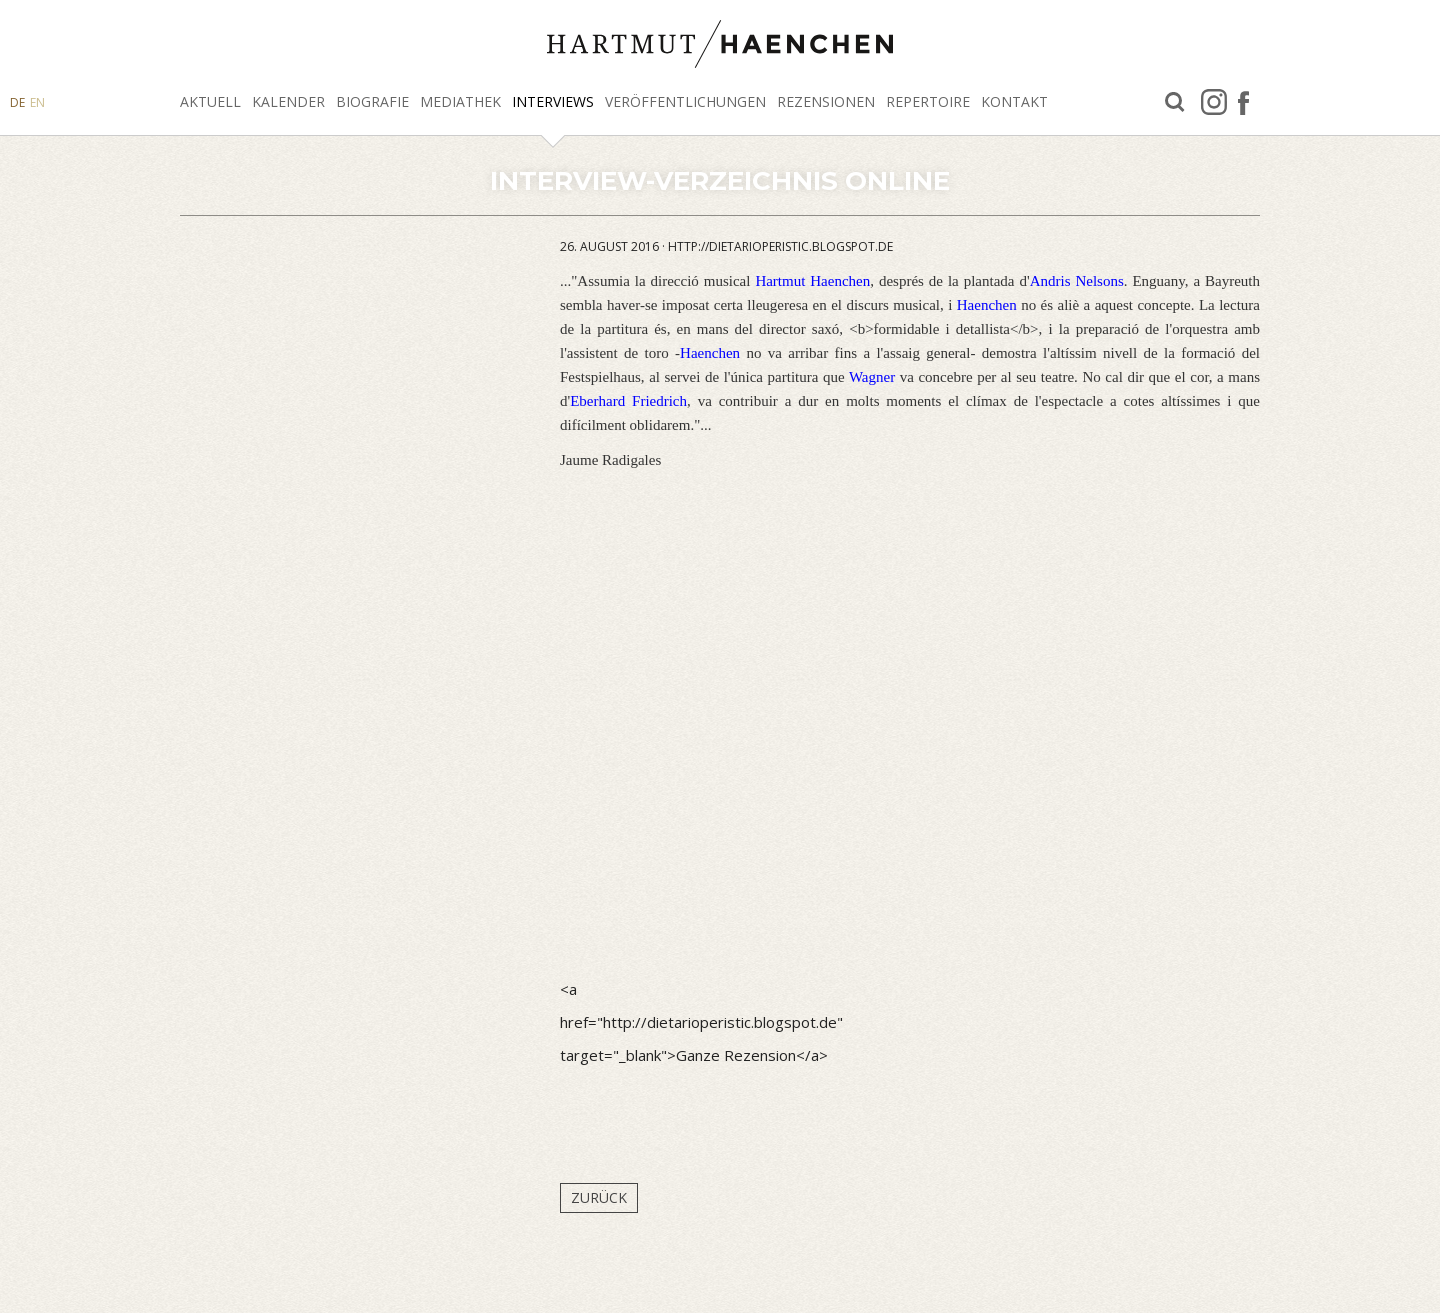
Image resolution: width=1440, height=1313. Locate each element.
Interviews (553, 101)
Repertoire (928, 101)
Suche (1175, 102)
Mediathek (460, 101)
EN (37, 102)
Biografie (372, 101)
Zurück (599, 1197)
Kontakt (1014, 101)
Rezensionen (826, 101)
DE (17, 102)
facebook (1243, 102)
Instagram (1214, 102)
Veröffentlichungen (685, 101)
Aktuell (210, 101)
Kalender (288, 101)
